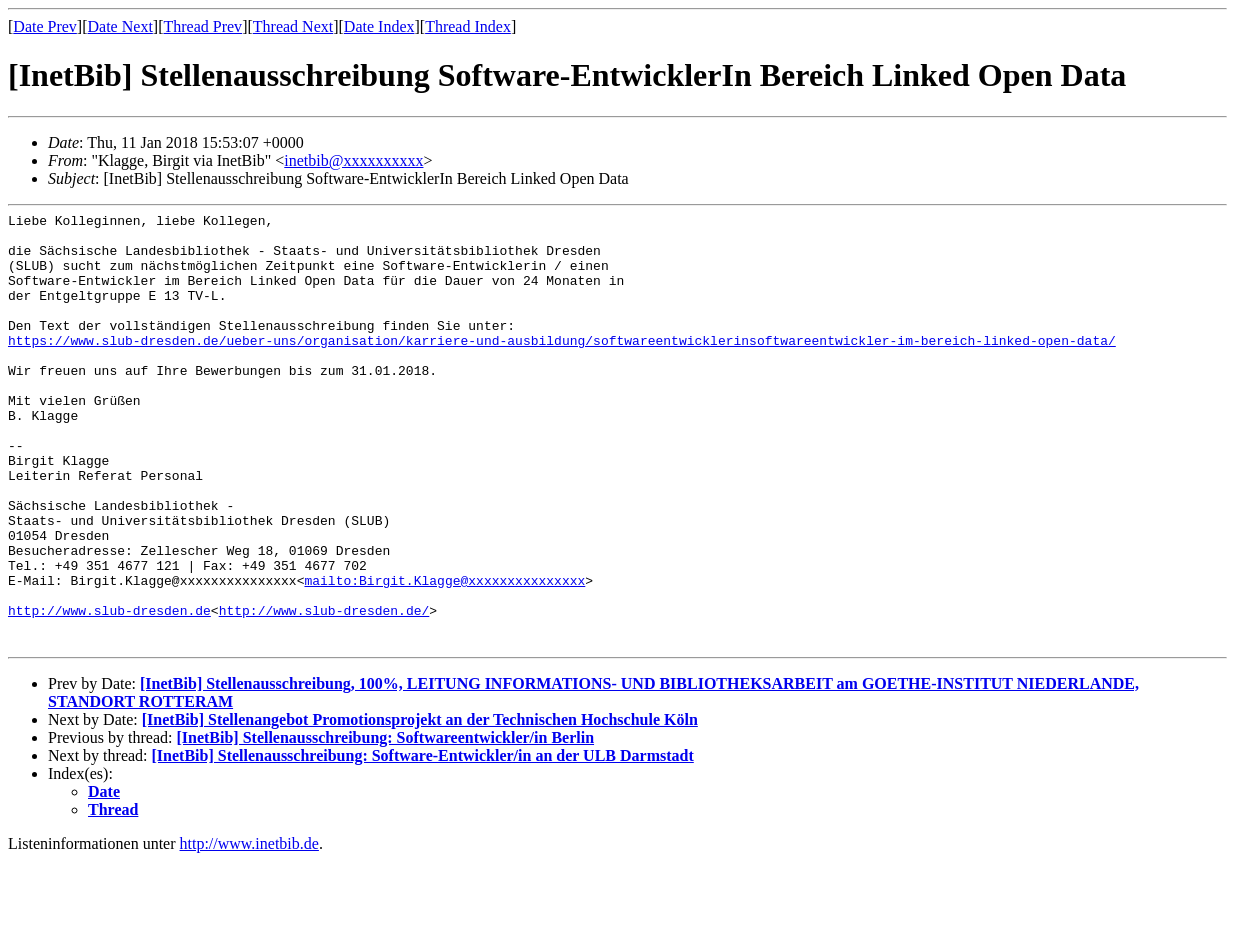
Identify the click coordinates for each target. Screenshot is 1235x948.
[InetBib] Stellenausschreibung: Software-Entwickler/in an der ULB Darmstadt (423, 842)
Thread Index (468, 26)
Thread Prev (202, 26)
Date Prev (45, 26)
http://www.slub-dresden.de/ (324, 691)
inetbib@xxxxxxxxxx (353, 160)
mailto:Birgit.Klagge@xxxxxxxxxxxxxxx (444, 655)
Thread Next (293, 26)
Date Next (120, 26)
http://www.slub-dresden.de (109, 691)
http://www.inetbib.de (249, 930)
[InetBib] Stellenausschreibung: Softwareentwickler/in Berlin (385, 824)
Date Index (379, 26)
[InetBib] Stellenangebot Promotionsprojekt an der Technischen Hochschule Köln (420, 806)
